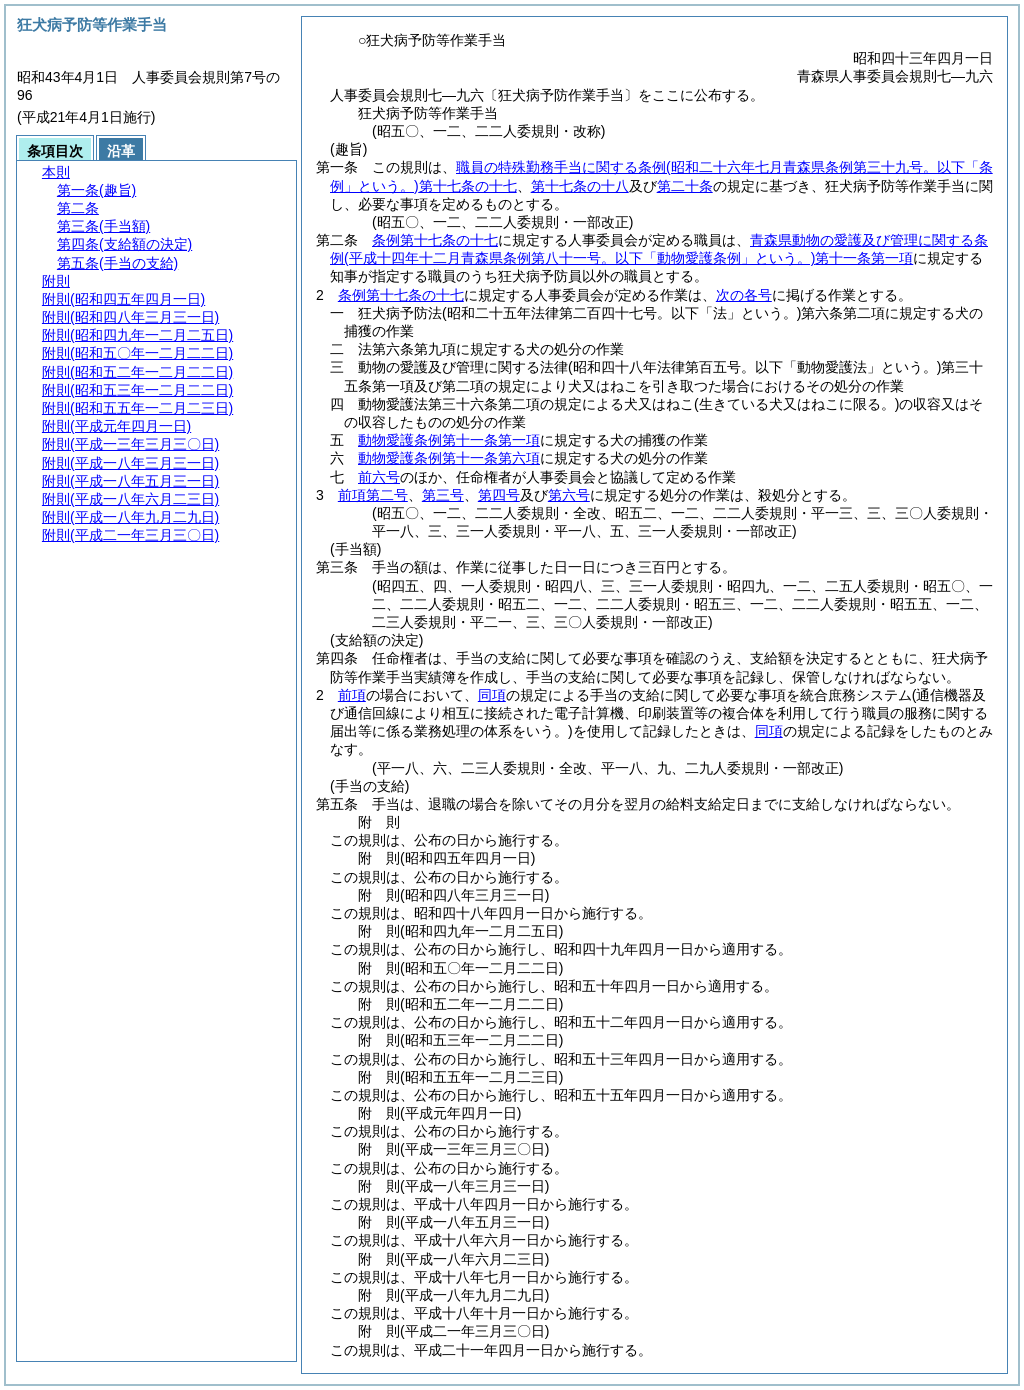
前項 (352, 695)
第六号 (569, 495)
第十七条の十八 (580, 186)
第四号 (499, 495)
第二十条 (685, 186)
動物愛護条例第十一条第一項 (449, 440)
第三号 (443, 495)
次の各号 (744, 295)
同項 (492, 695)
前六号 (379, 477)
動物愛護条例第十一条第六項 (449, 458)
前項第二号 (373, 495)
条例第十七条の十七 (435, 240)
